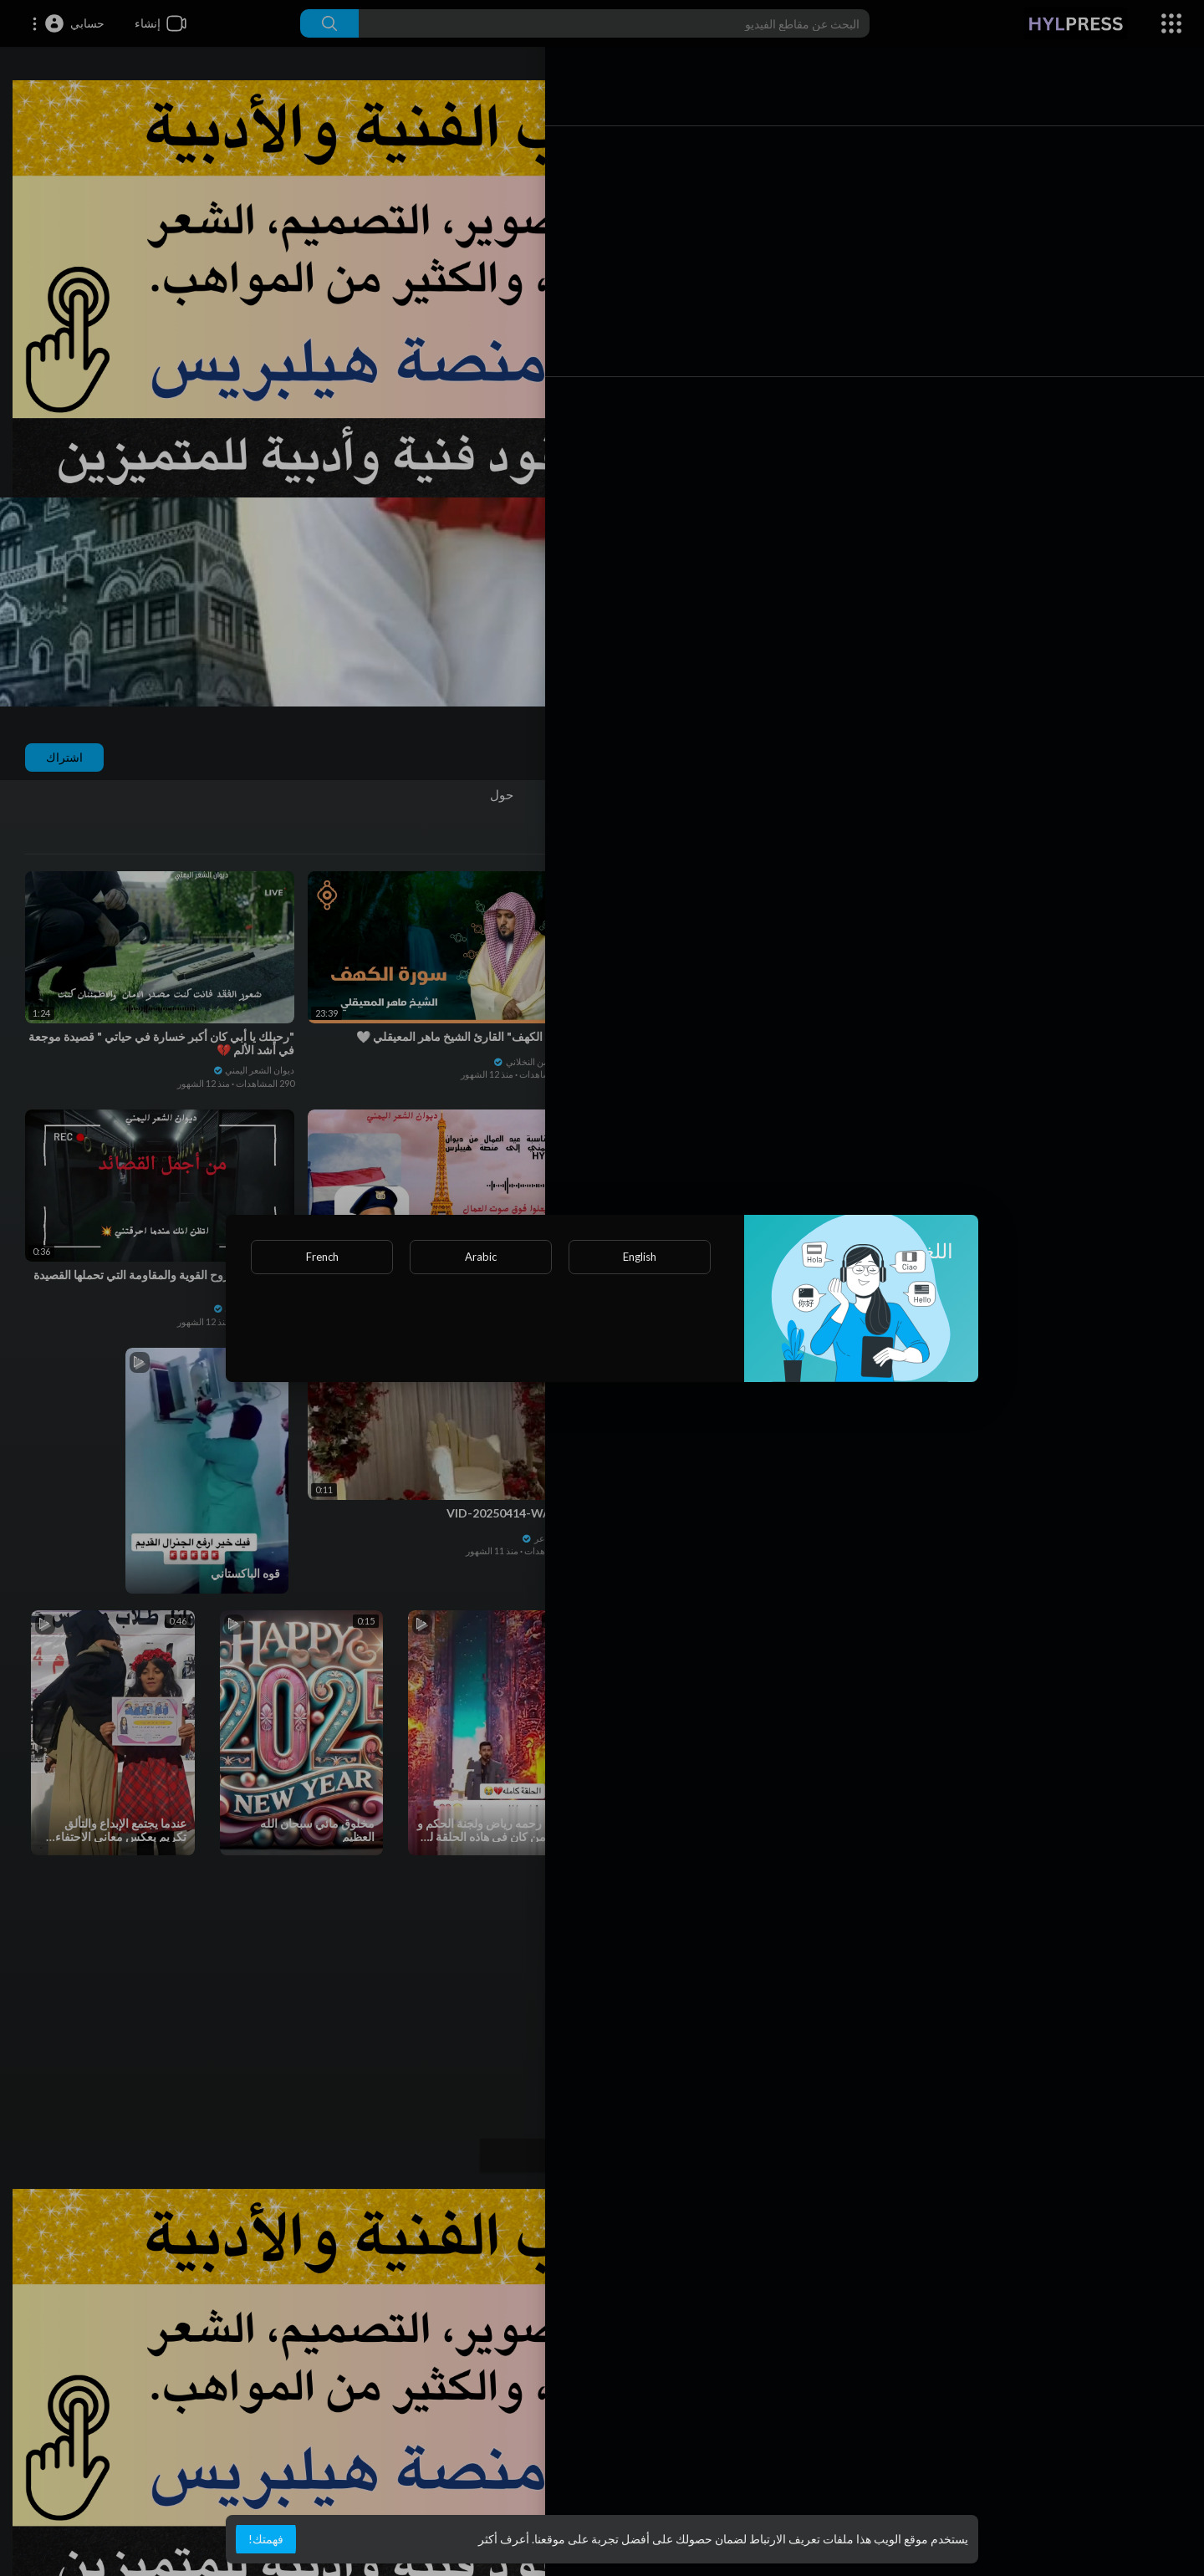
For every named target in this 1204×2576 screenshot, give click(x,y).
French (322, 1256)
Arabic (481, 1256)
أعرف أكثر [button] (503, 2539)
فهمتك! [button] (265, 2539)
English (639, 1256)
